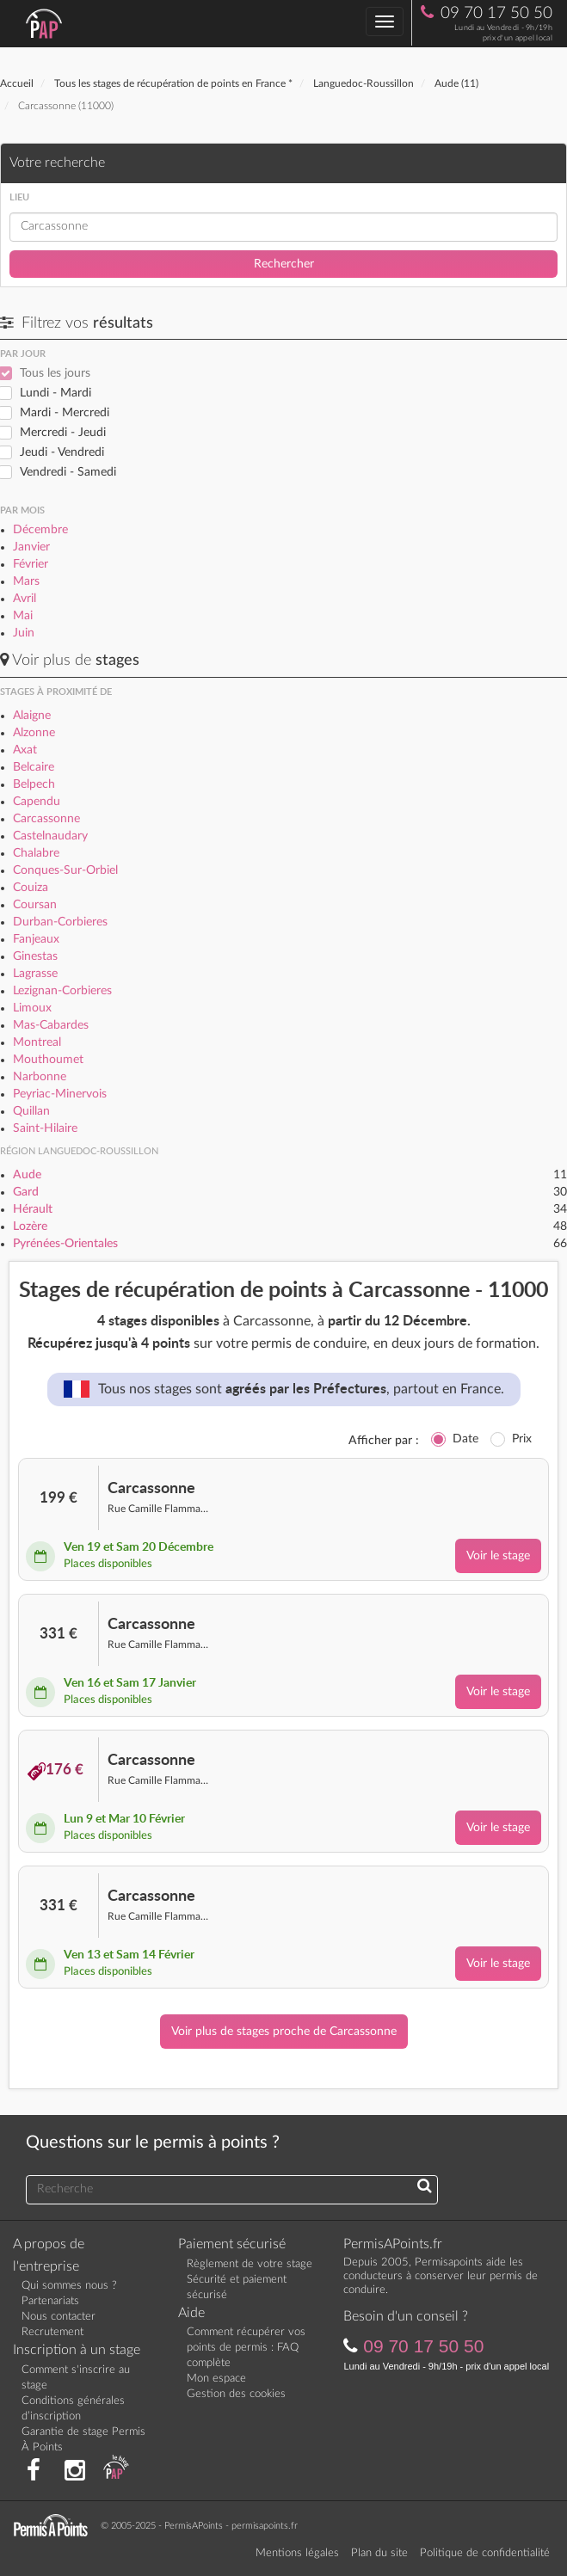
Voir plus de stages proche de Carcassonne (284, 2032)
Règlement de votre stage (249, 2264)
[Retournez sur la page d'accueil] (55, 2524)
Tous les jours (55, 373)
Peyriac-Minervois (60, 1094)
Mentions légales (297, 2553)
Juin (23, 633)
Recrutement (52, 2332)
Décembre (40, 530)
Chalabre (36, 853)
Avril (24, 599)
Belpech (34, 784)
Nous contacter (59, 2316)
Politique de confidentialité (485, 2553)
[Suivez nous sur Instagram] (75, 2471)
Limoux (32, 1008)
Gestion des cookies (236, 2394)
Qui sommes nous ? (69, 2285)
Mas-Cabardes (51, 1025)
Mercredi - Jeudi (63, 433)
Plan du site (379, 2553)
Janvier (31, 547)
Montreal (37, 1042)
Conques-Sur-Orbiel (65, 870)
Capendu (36, 802)
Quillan (31, 1111)
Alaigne (32, 716)
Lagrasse (35, 974)
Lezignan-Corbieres (62, 991)
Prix (522, 1439)
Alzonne (34, 733)
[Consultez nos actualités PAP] (116, 2471)
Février (30, 564)
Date (465, 1439)
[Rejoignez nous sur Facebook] (33, 2471)
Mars (26, 581)
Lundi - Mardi (55, 393)
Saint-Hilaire (45, 1128)
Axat (25, 750)
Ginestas (35, 956)
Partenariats (50, 2301)
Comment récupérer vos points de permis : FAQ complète (246, 2348)
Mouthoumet (48, 1060)
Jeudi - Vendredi (62, 452)
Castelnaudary (50, 836)
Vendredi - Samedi (68, 472)
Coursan (35, 905)
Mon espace (216, 2378)
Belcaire (33, 767)
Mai (23, 616)
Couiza (30, 888)
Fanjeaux (36, 939)
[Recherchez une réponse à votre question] (424, 2187)
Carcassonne (46, 819)
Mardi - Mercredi (64, 413)
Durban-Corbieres (60, 922)
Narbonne (39, 1077)
